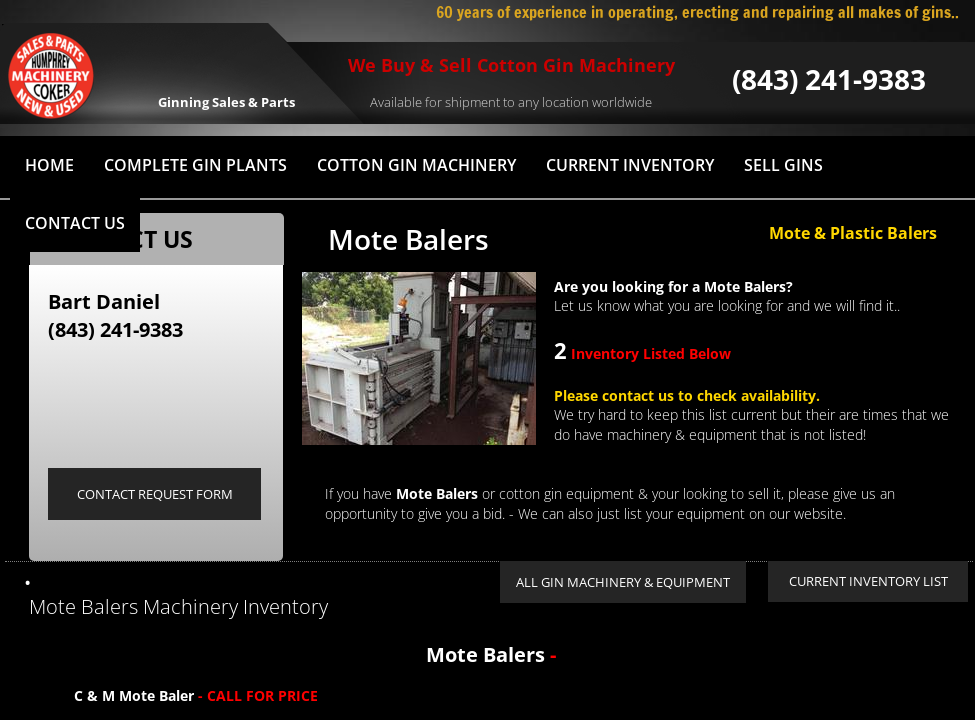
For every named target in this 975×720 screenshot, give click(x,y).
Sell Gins (783, 165)
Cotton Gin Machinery (416, 165)
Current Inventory (630, 165)
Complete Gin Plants (195, 165)
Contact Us (75, 223)
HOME (49, 165)
